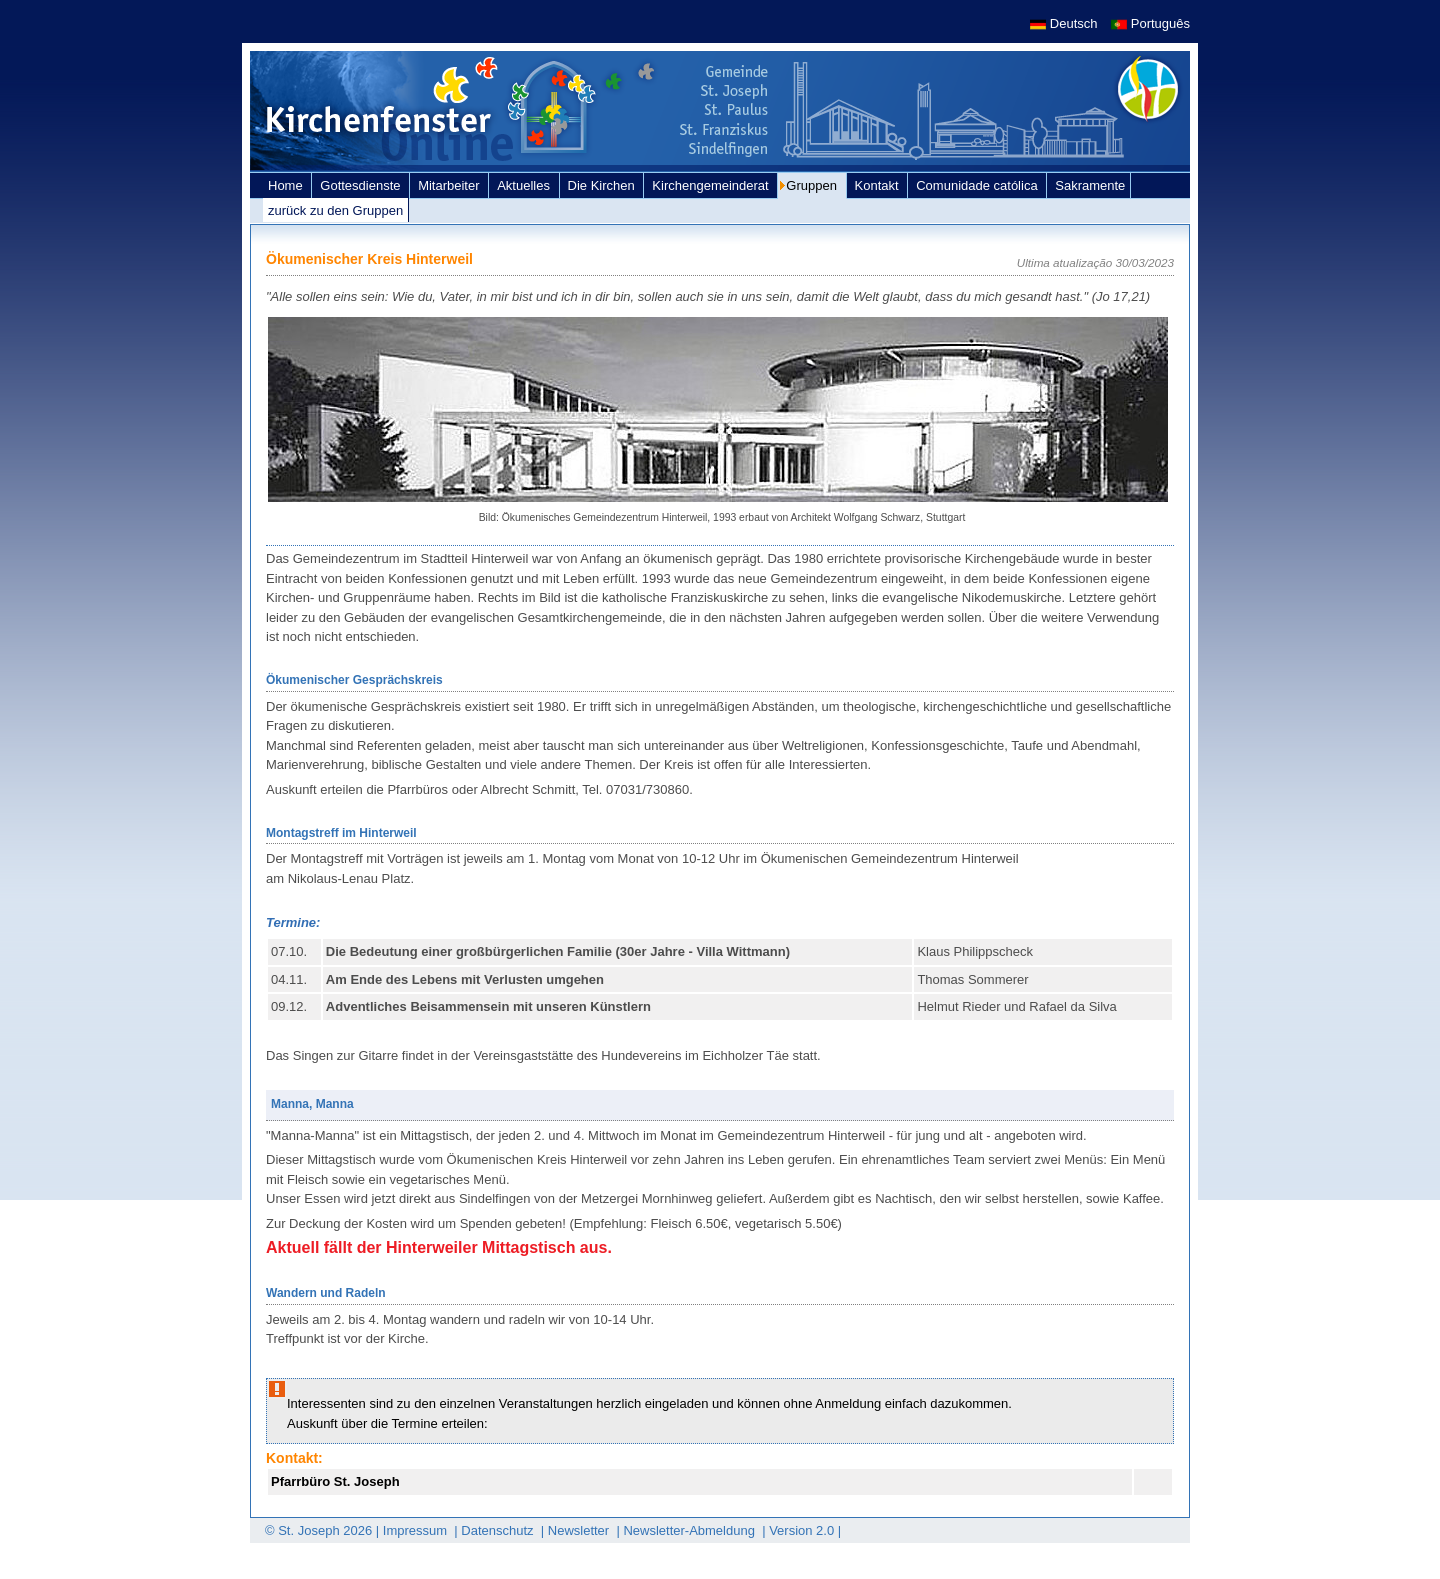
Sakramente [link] (1090, 185)
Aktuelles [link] (525, 185)
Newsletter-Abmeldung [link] (690, 1530)
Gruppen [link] (813, 185)
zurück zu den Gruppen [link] (335, 210)
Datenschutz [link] (499, 1530)
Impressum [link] (417, 1530)
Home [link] (287, 185)
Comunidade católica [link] (978, 185)
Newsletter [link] (580, 1530)
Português (1150, 23)
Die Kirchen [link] (603, 185)
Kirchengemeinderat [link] (712, 185)
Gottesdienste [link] (362, 185)
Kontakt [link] (879, 185)
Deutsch (1065, 23)
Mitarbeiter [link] (450, 185)
